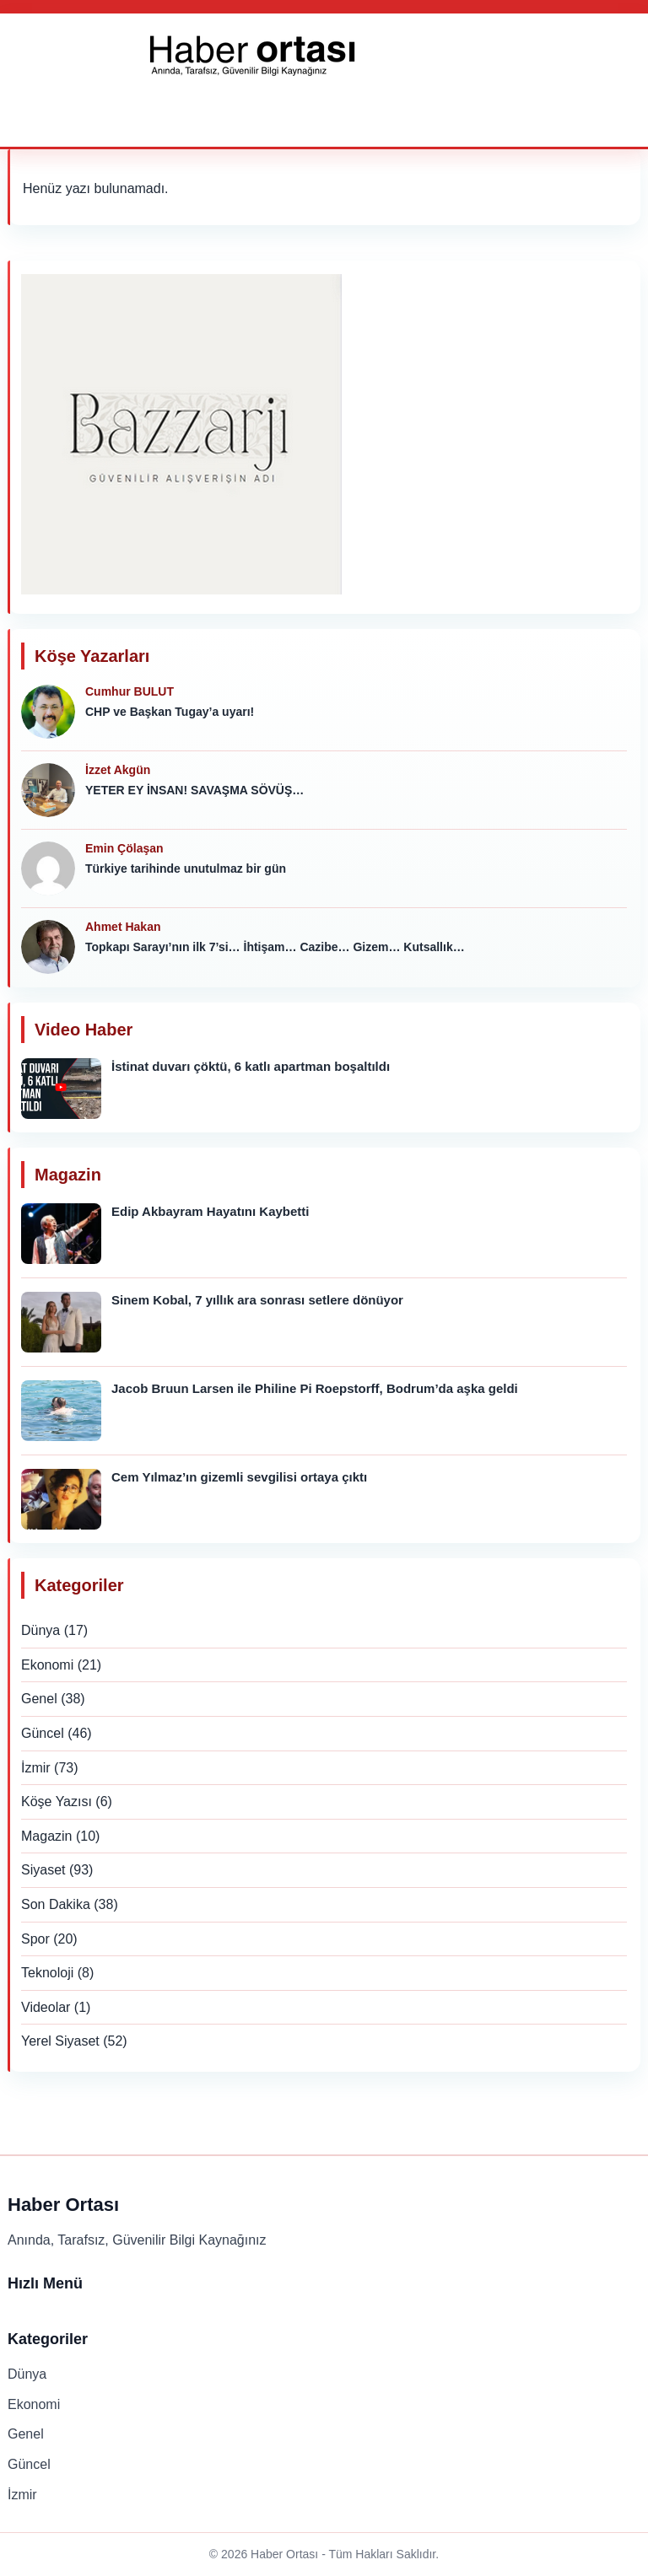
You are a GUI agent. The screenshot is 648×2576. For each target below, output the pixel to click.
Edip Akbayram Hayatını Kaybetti (210, 1211)
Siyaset (43, 1870)
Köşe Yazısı (56, 1801)
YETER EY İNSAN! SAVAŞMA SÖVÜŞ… (194, 790)
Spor (35, 1939)
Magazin (46, 1836)
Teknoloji (47, 1973)
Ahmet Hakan (122, 926)
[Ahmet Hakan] (48, 947)
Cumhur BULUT (129, 691)
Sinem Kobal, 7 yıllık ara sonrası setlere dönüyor (257, 1300)
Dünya (40, 1630)
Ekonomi (47, 1665)
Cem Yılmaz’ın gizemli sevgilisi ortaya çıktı (239, 1477)
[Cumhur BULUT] (48, 712)
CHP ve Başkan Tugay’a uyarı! (169, 711)
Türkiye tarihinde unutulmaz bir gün (185, 868)
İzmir (36, 1768)
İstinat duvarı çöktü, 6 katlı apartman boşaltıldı (250, 1066)
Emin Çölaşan (124, 848)
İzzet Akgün (117, 770)
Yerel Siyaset (60, 2041)
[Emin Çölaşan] (48, 868)
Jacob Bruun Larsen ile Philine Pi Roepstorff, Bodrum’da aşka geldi (314, 1388)
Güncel (42, 1733)
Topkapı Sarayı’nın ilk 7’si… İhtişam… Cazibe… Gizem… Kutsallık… (275, 947)
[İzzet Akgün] (48, 790)
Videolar (45, 2007)
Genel (39, 1698)
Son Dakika (55, 1904)
